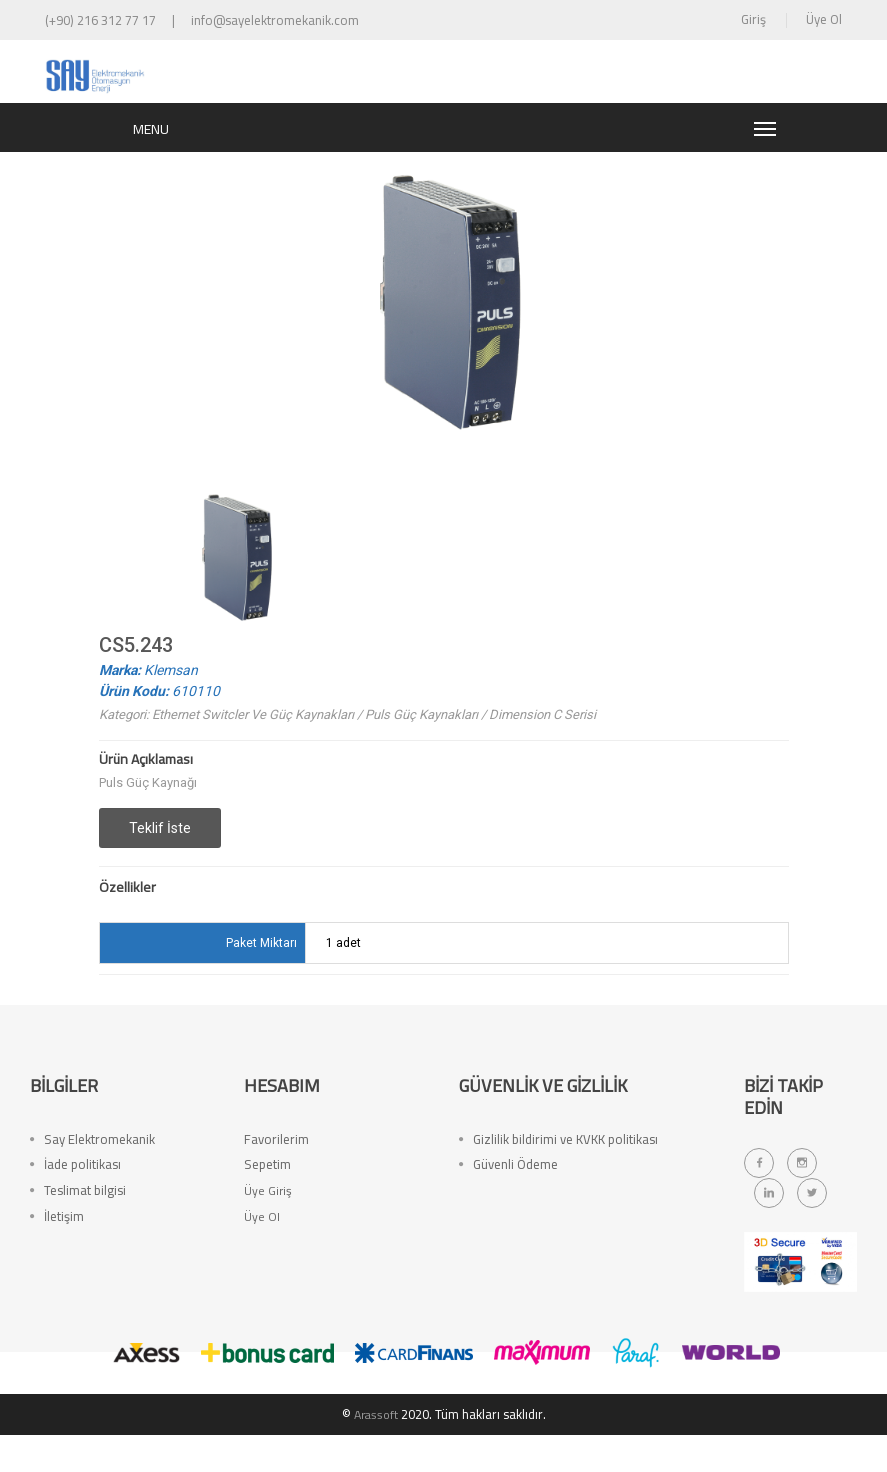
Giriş (753, 19)
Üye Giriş (268, 1240)
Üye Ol (824, 19)
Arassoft (376, 1451)
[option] (234, 594)
